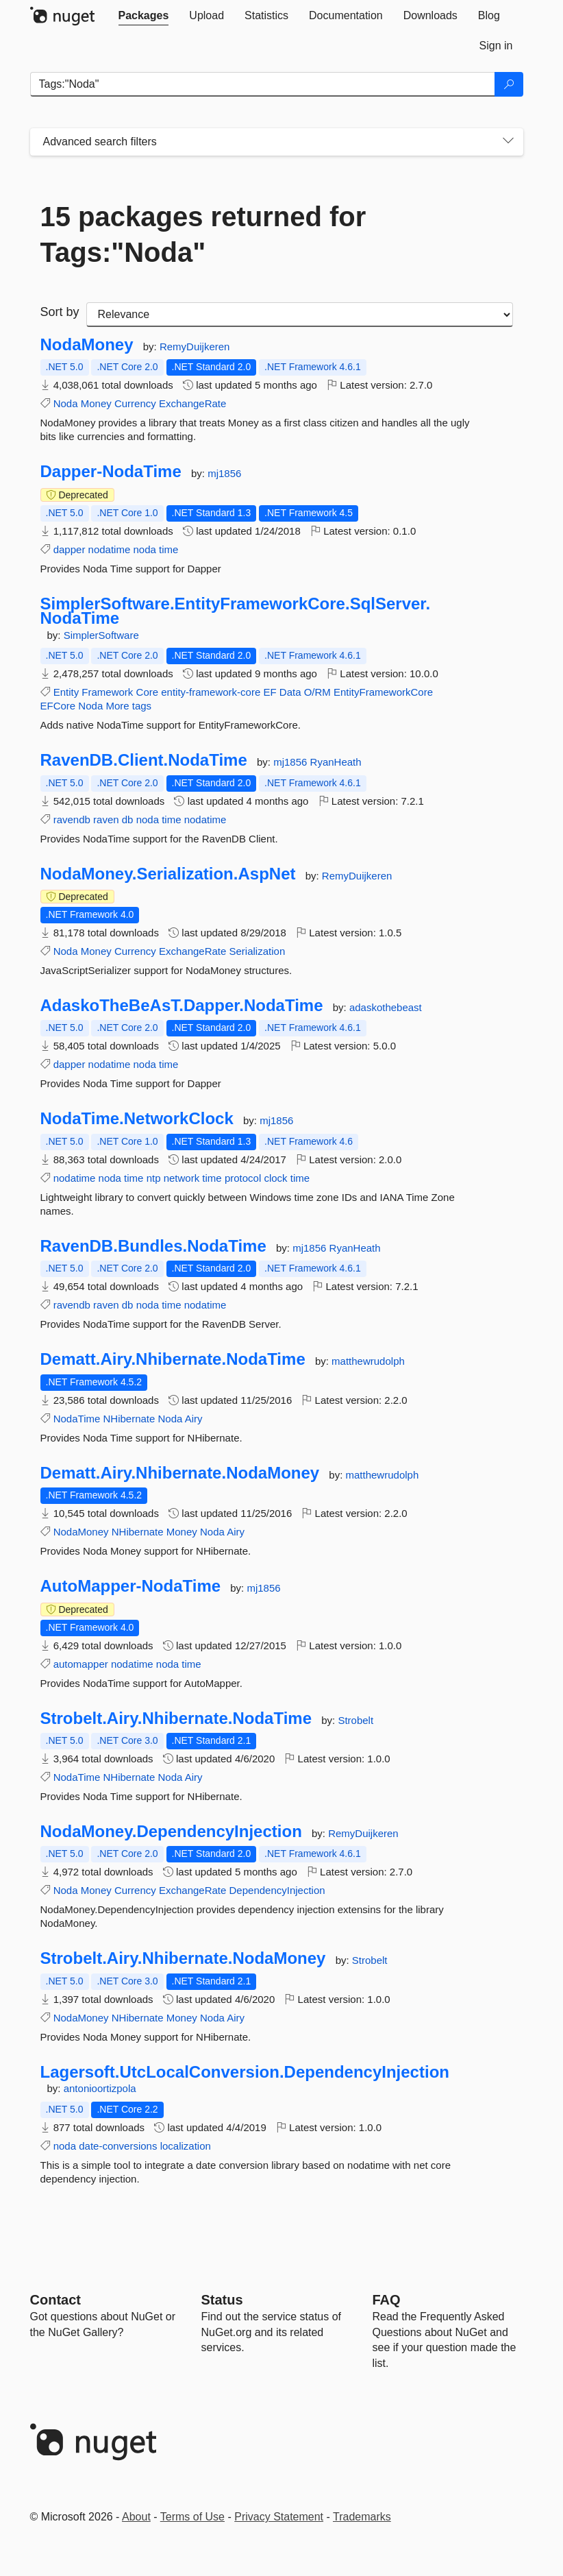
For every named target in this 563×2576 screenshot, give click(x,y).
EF (269, 692)
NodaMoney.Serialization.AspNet (168, 874)
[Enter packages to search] (262, 84)
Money (96, 403)
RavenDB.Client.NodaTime (143, 760)
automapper (80, 1664)
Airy (194, 1418)
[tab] (143, 16)
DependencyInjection (277, 1890)
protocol (243, 1178)
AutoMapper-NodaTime (130, 1586)
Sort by (59, 312)
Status (222, 2299)
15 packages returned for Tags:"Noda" (203, 234)
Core (147, 692)
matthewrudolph (368, 1361)
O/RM (317, 692)
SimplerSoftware (101, 635)
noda (144, 549)
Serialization (257, 951)
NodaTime (77, 1418)
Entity (66, 692)
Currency (135, 403)
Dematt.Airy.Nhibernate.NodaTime (172, 1359)
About (136, 2517)
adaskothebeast (385, 1007)
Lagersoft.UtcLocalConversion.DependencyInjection (244, 2072)
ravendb (71, 819)
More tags (128, 706)
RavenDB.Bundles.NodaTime (153, 1246)
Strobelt (355, 1720)
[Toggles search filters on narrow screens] (508, 142)
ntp (154, 1178)
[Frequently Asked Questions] (387, 2299)
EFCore (58, 706)
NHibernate (129, 1418)
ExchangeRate (192, 403)
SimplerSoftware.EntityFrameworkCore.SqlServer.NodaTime (235, 611)
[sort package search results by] (299, 314)
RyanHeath (336, 762)
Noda (65, 403)
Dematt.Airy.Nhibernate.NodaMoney (180, 1473)
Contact (55, 2299)
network (182, 1178)
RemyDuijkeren (195, 346)
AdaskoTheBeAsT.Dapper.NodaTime (181, 1005)
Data (290, 692)
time (168, 549)
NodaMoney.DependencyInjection (171, 1831)
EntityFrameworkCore (383, 692)
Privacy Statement (278, 2517)
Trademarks (362, 2517)
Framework (107, 692)
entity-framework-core (210, 692)
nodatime (109, 549)
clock (275, 1178)
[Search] (509, 84)
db (128, 819)
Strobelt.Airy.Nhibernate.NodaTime (176, 1718)
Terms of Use (192, 2517)
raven (106, 819)
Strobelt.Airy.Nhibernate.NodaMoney (183, 1958)
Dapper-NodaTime (111, 471)
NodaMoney (87, 344)
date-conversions (118, 2146)
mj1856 (224, 473)
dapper (69, 549)
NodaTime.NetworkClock (137, 1118)
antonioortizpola (100, 2088)
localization (185, 2146)
